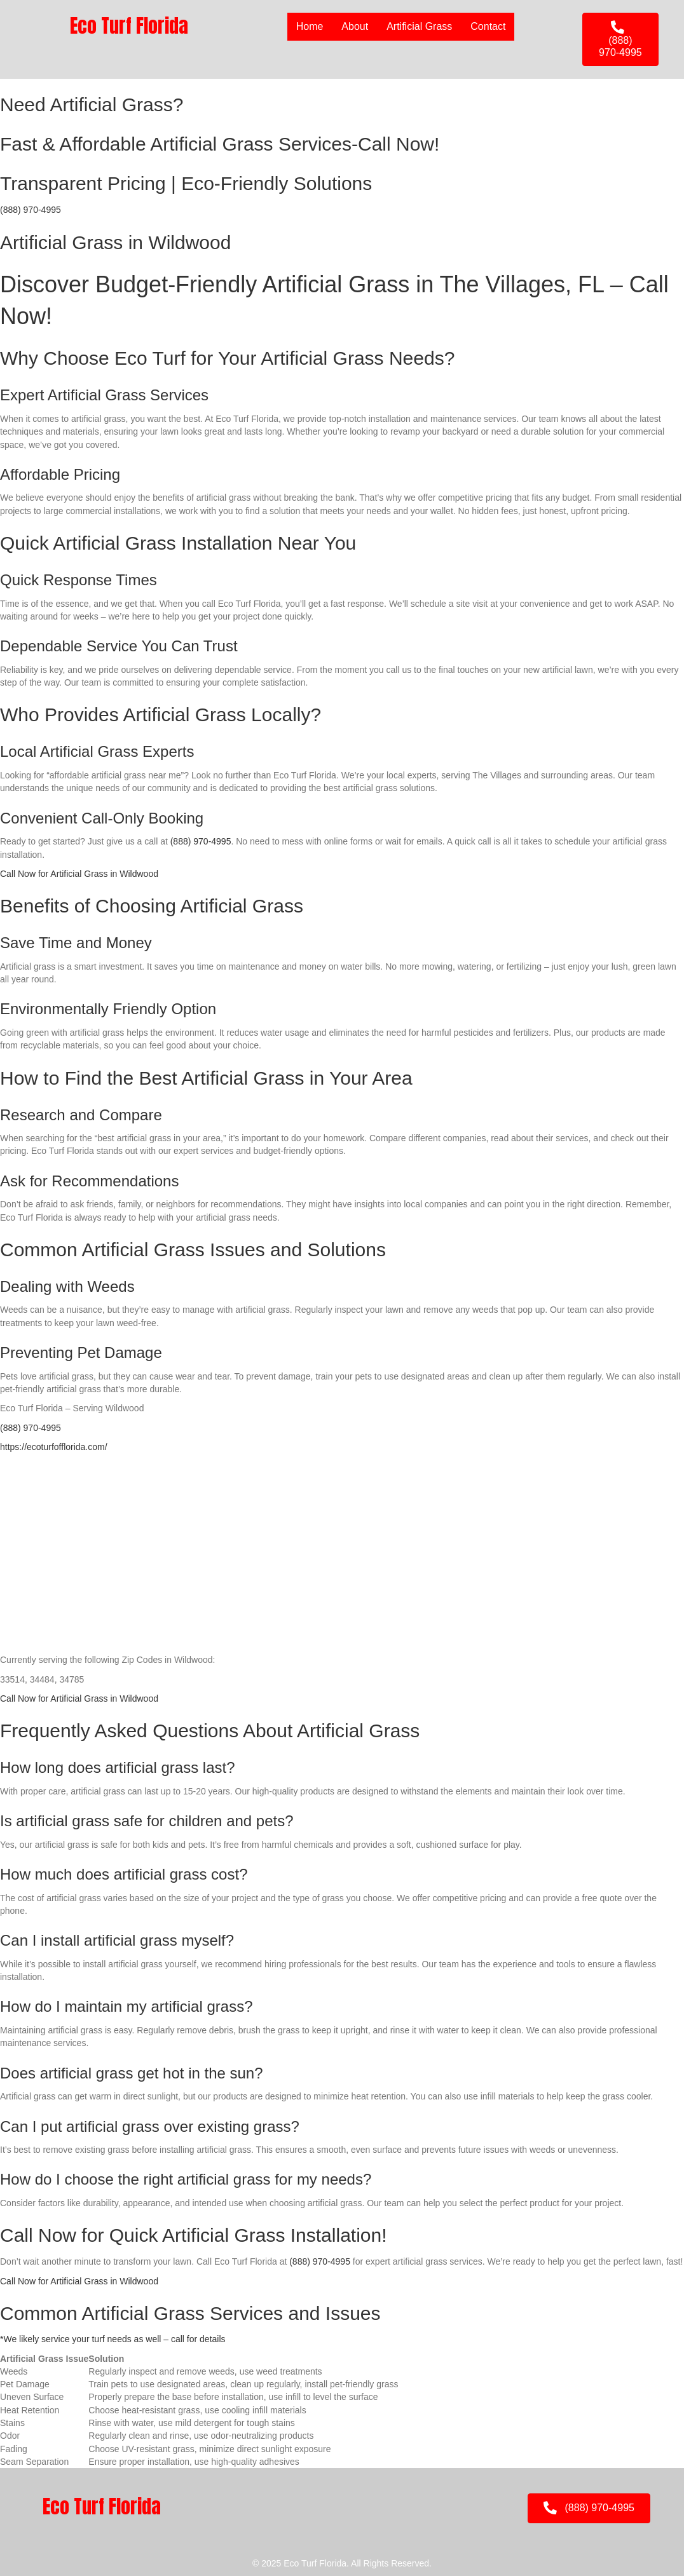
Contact (487, 26)
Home (310, 26)
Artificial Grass (419, 26)
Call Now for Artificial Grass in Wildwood (79, 874)
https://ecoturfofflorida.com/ (53, 1447)
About (354, 26)
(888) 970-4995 (30, 210)
